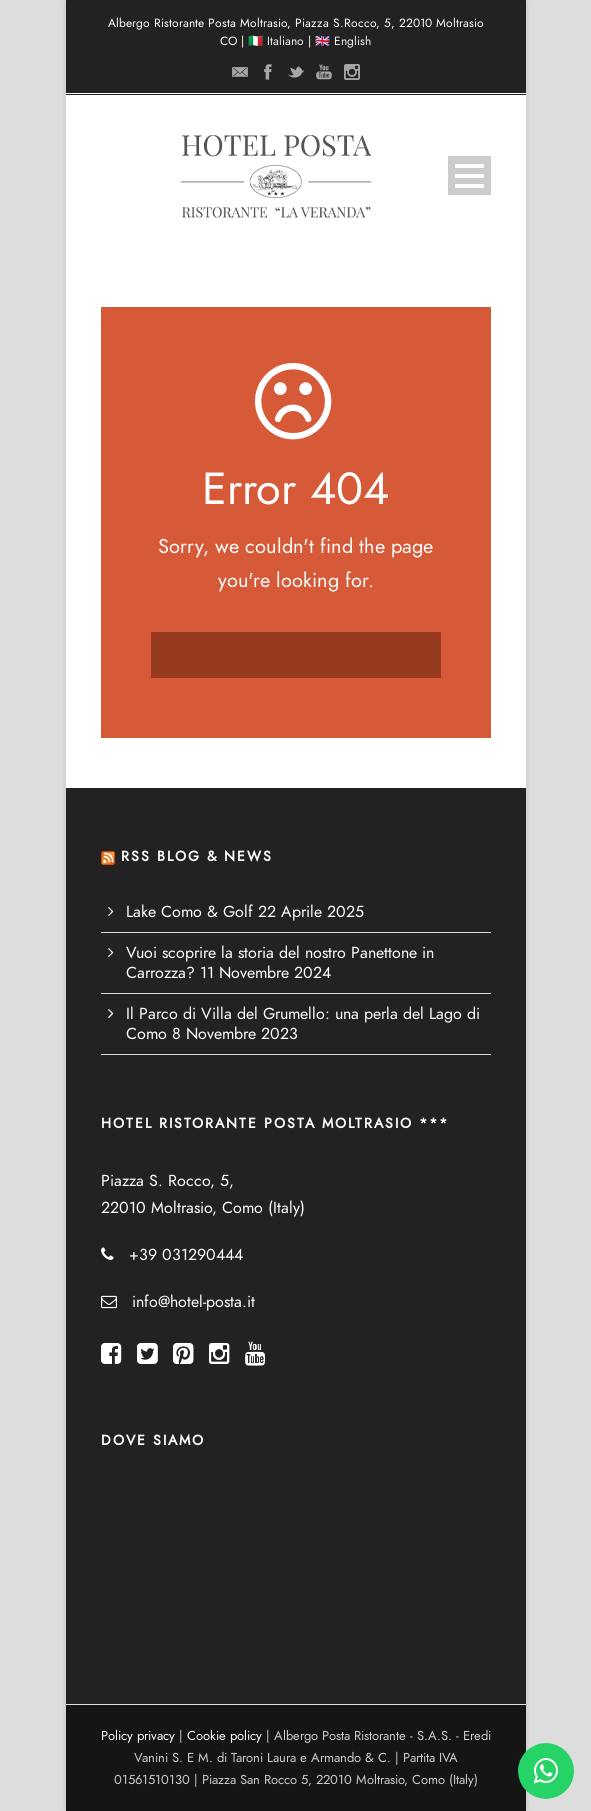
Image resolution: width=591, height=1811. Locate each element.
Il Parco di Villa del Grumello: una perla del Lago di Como (303, 1024)
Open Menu (469, 175)
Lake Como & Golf (189, 912)
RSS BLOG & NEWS (197, 856)
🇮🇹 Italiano (276, 41)
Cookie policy (224, 1736)
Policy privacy (138, 1736)
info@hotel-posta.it (193, 1302)
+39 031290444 (186, 1255)
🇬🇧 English (343, 41)
